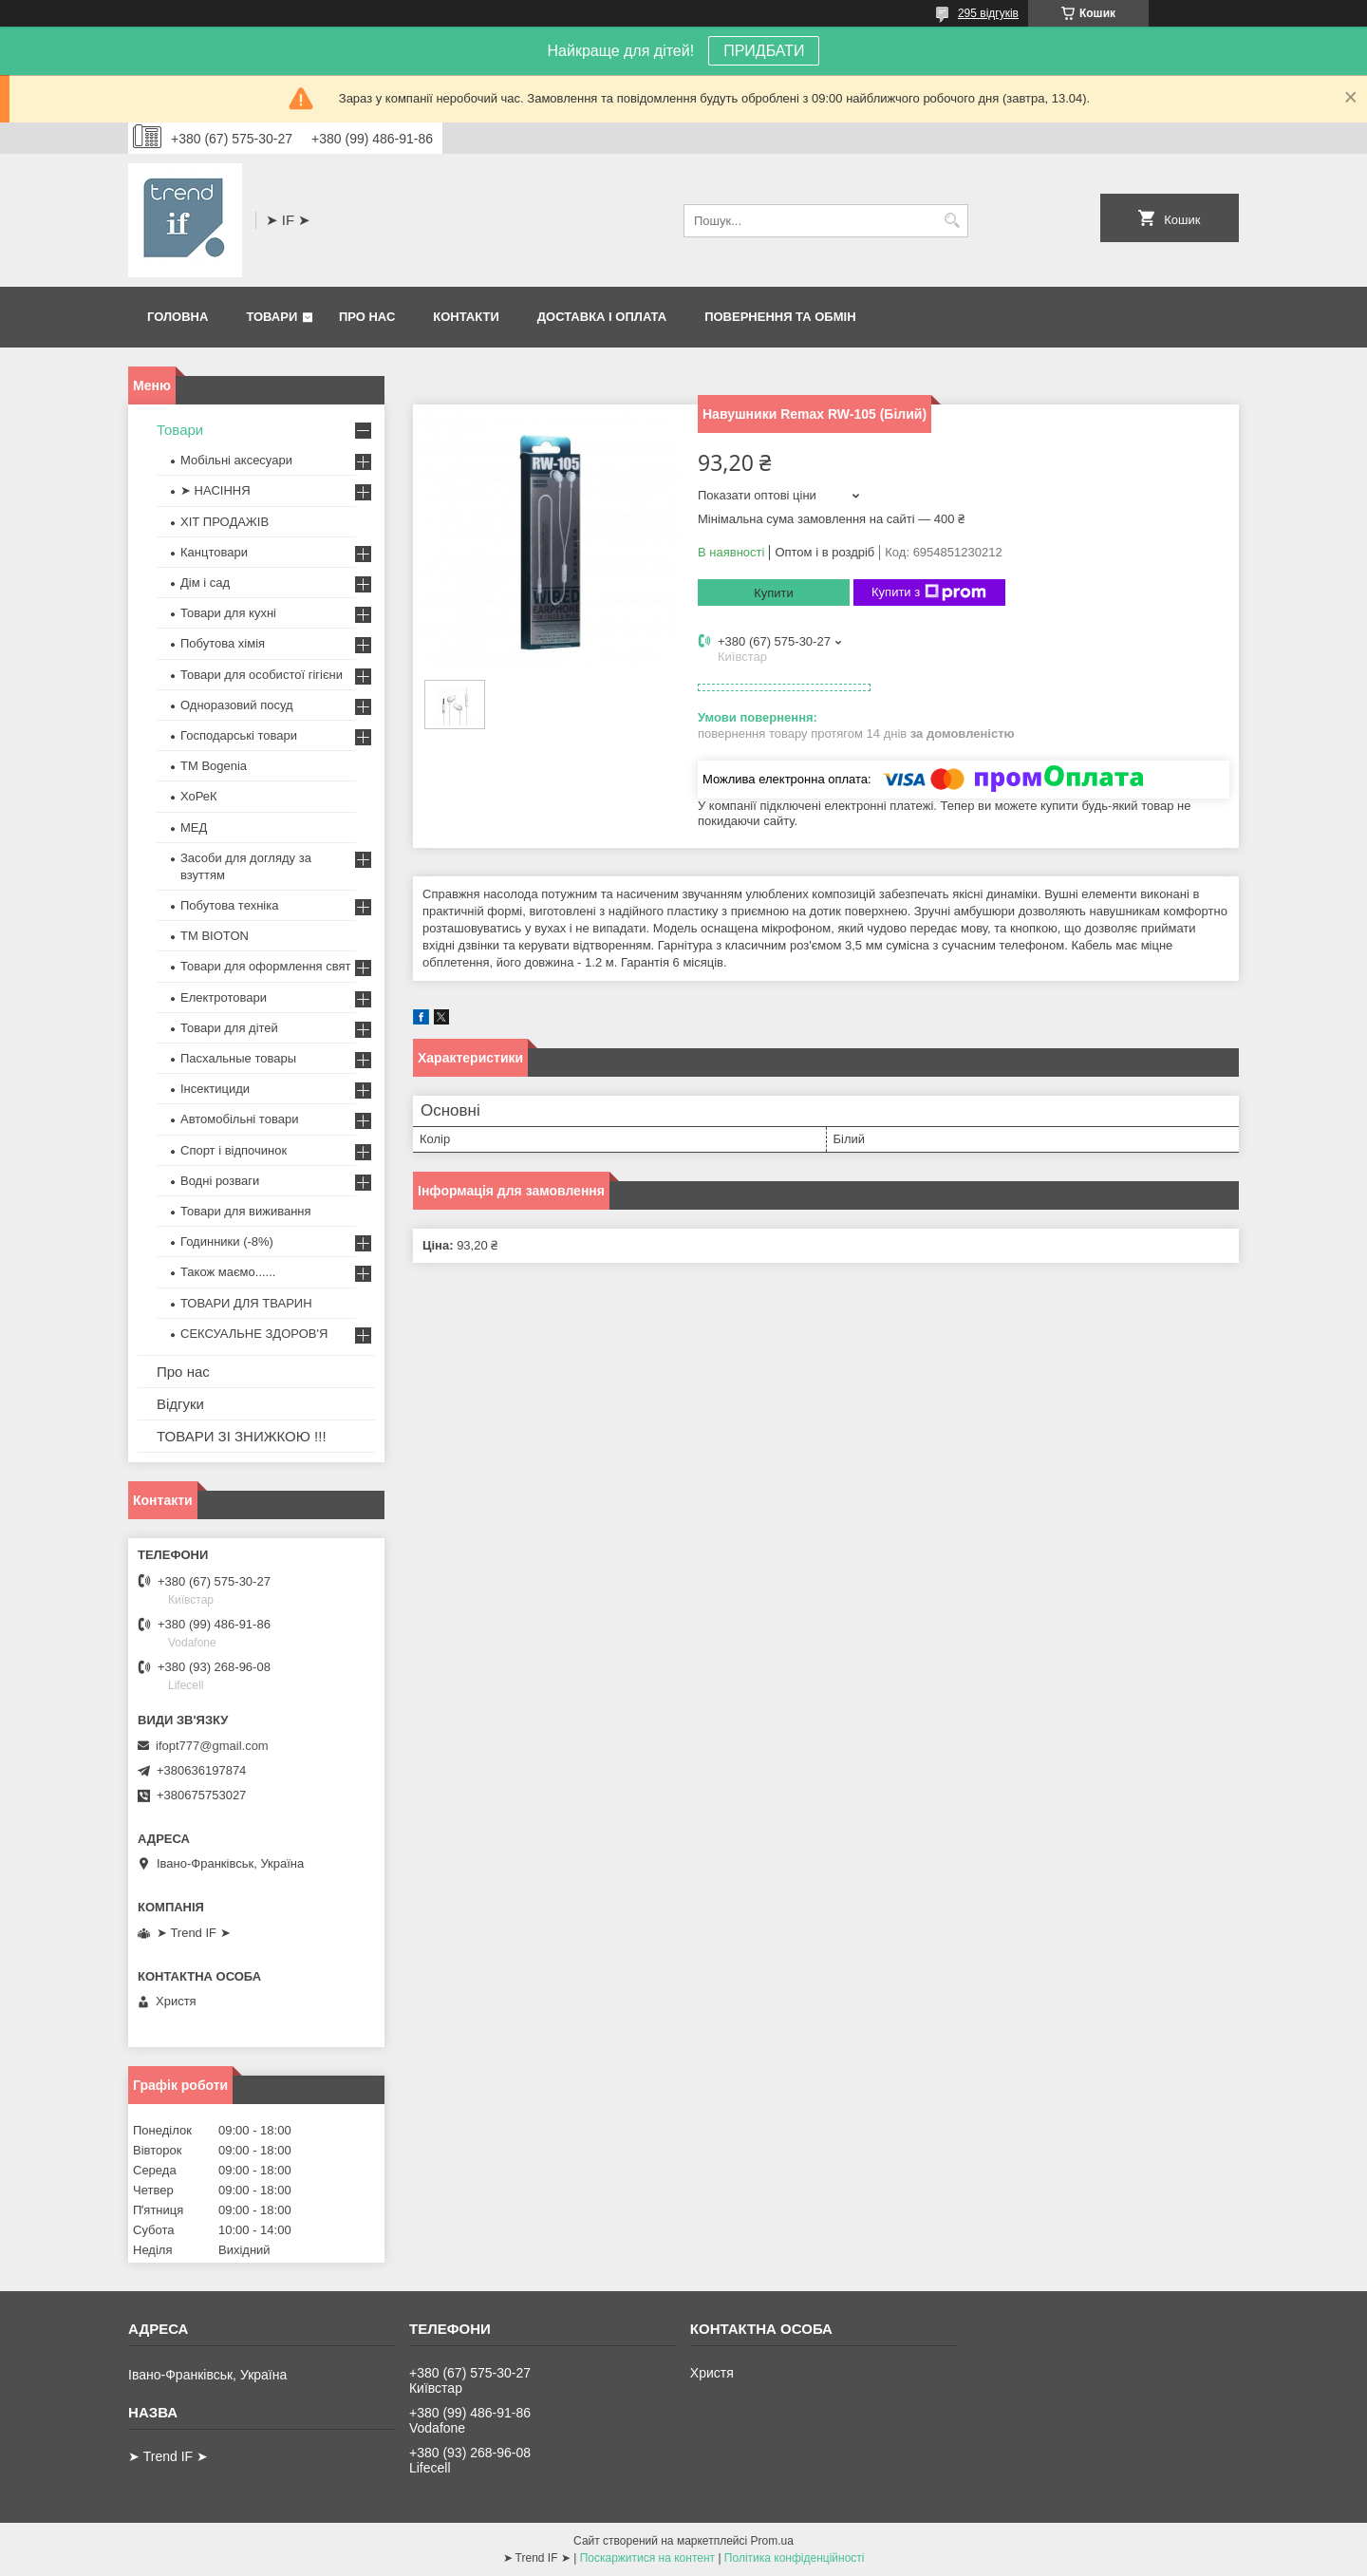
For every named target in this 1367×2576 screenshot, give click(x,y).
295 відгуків (988, 13)
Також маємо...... (227, 1272)
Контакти (466, 317)
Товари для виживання (245, 1211)
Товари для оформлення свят (265, 966)
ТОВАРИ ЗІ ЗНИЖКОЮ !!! (242, 1436)
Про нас (367, 317)
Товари (271, 317)
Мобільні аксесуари (236, 460)
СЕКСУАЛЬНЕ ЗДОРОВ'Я (254, 1333)
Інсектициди (215, 1088)
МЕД (193, 827)
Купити (774, 593)
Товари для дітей (229, 1028)
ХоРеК (198, 796)
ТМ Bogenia (213, 766)
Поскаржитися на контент (647, 2558)
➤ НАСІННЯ (215, 490)
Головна (177, 317)
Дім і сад (205, 582)
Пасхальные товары (238, 1058)
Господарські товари (238, 735)
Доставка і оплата (601, 317)
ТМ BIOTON (214, 936)
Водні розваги (219, 1181)
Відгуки (180, 1404)
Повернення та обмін (779, 317)
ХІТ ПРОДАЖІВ (224, 522)
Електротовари (223, 997)
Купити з (928, 592)
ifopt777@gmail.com (212, 1746)
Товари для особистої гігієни (261, 675)
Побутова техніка (229, 905)
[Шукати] (951, 220)
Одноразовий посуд (236, 705)
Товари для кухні (228, 613)
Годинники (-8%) (226, 1241)
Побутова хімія (222, 643)
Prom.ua (772, 2541)
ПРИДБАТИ (763, 51)
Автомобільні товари (239, 1119)
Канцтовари (214, 552)
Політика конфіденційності (794, 2558)
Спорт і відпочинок (233, 1150)
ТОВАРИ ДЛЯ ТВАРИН (246, 1303)
